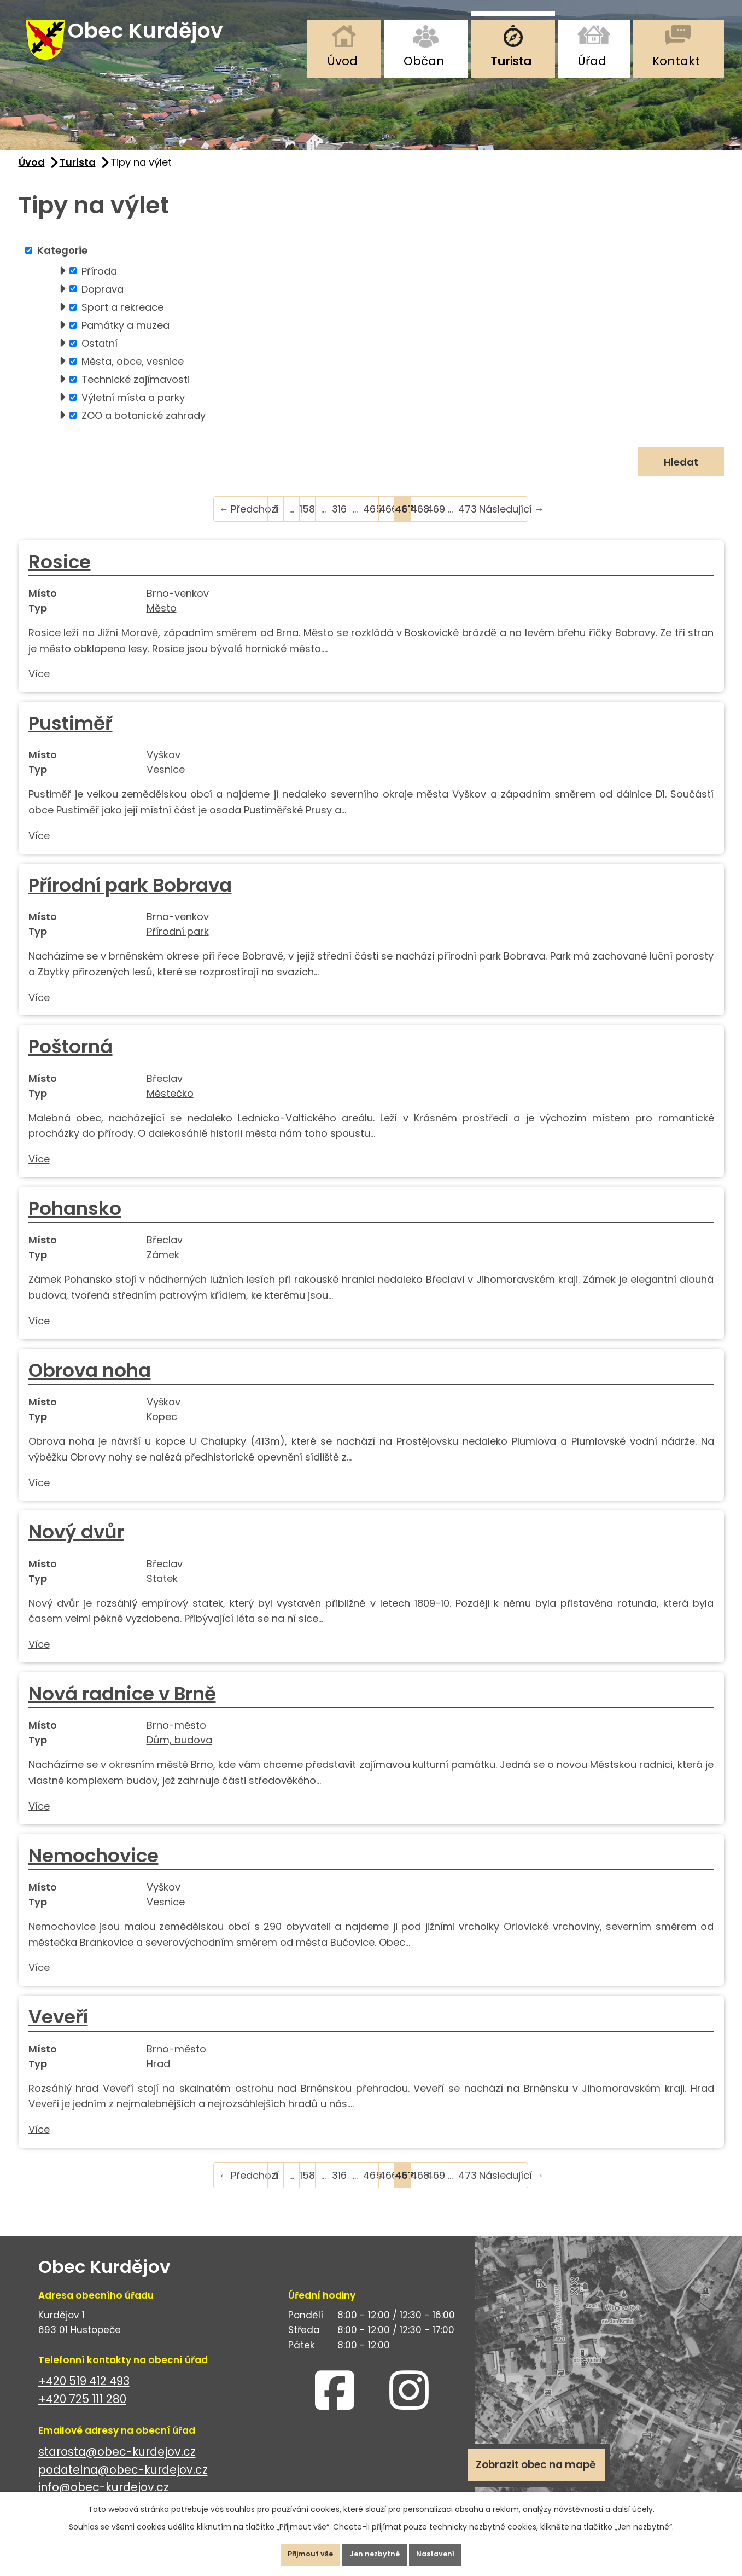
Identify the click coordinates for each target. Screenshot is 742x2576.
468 (418, 521)
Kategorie (62, 262)
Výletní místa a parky (133, 409)
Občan (424, 61)
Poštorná (70, 1059)
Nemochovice (93, 1867)
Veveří (58, 2029)
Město (162, 620)
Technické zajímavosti (135, 391)
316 (339, 521)
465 (371, 521)
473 (466, 521)
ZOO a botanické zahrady (143, 427)
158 (307, 521)
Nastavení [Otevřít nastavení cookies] (450, 2550)
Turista (510, 61)
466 (387, 521)
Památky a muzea (125, 337)
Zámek (163, 1267)
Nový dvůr (76, 1544)
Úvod (342, 61)
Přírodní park (178, 943)
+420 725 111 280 (82, 2411)
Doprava (102, 301)
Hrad (158, 2076)
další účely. (633, 2502)
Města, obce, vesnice (132, 373)
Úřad (591, 61)
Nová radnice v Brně (122, 1706)
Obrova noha (89, 1382)
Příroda (99, 283)
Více (39, 686)
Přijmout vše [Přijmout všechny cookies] (297, 2550)
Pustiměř (70, 735)
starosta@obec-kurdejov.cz (117, 2464)
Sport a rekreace (122, 319)
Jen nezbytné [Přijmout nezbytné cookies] (375, 2550)
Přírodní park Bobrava (130, 897)
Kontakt (676, 61)
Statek (162, 1590)
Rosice (59, 574)
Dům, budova (179, 1752)
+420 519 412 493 (84, 2393)
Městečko (170, 1105)
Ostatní (99, 355)
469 (434, 521)
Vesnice (166, 782)
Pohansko (74, 1220)
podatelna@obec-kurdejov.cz (123, 2482)
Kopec (162, 1428)
